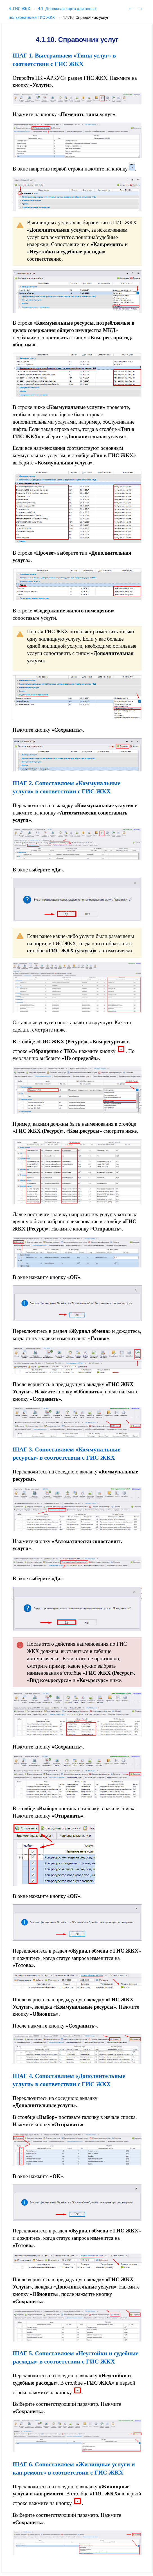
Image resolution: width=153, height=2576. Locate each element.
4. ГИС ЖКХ (19, 8)
